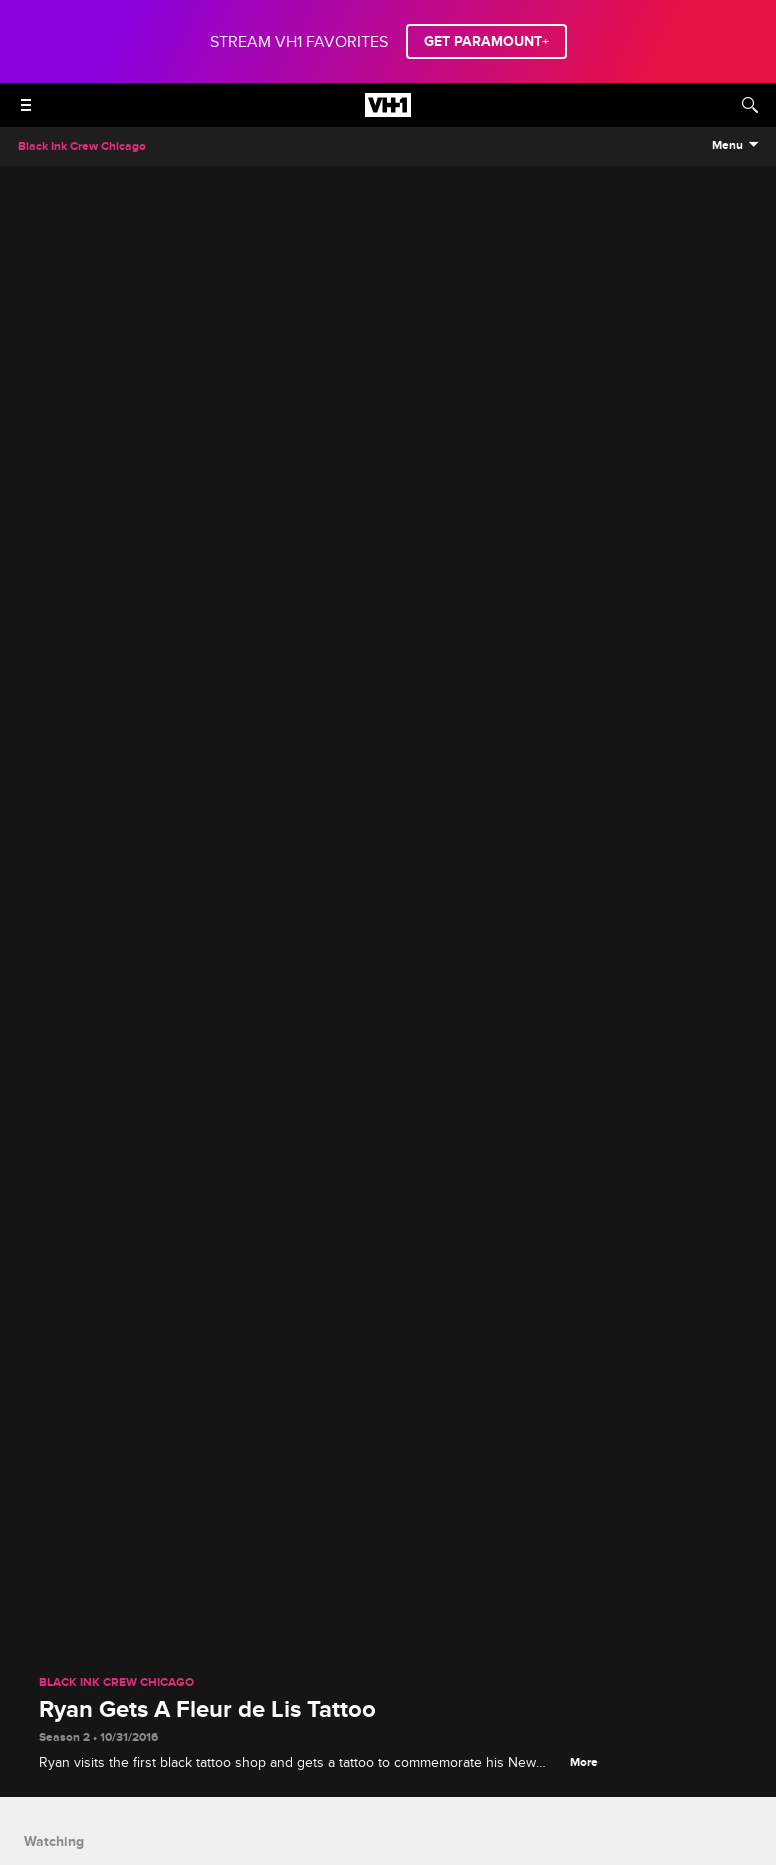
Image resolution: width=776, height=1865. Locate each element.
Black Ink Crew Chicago (116, 1683)
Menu (727, 146)
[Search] (750, 105)
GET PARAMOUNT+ (486, 41)
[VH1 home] (388, 112)
